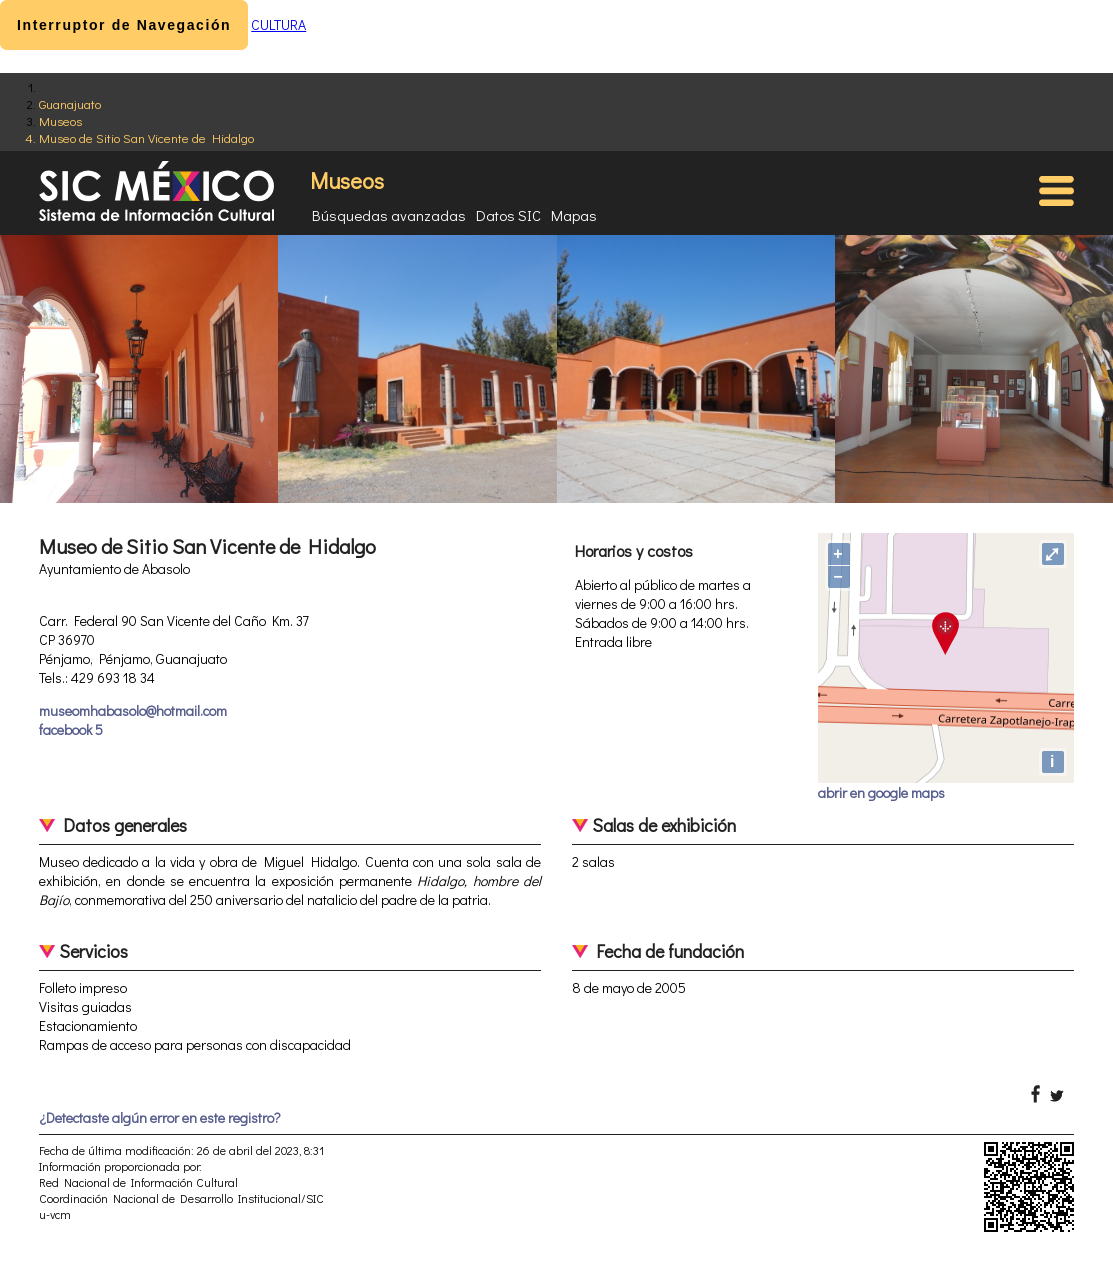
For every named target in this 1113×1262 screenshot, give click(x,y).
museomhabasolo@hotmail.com (133, 710)
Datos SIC (508, 215)
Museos (60, 120)
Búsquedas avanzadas (389, 215)
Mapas (574, 215)
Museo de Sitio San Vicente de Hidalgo (146, 137)
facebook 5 (71, 729)
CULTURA (278, 24)
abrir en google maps (881, 792)
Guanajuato (70, 103)
